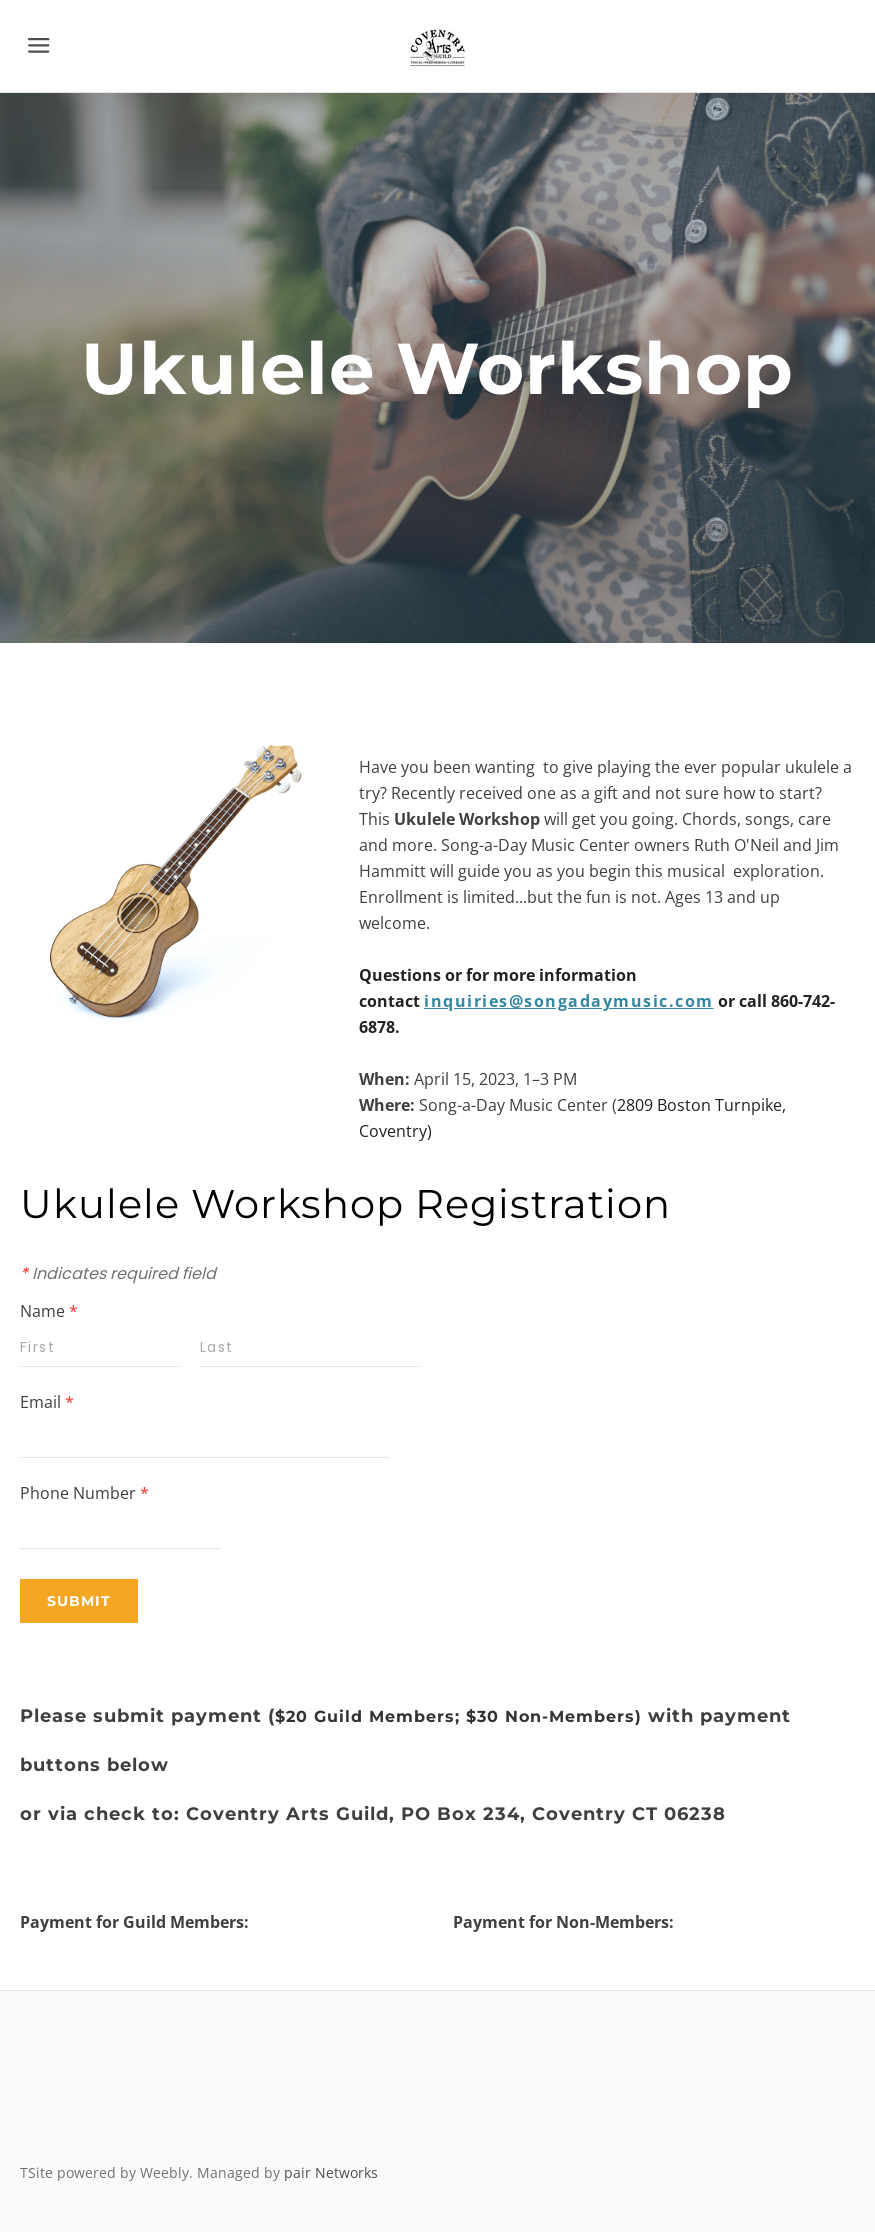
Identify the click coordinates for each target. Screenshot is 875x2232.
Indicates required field (118, 1273)
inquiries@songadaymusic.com (569, 1001)
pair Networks (331, 2172)
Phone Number (84, 1493)
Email (47, 1402)
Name (49, 1311)
